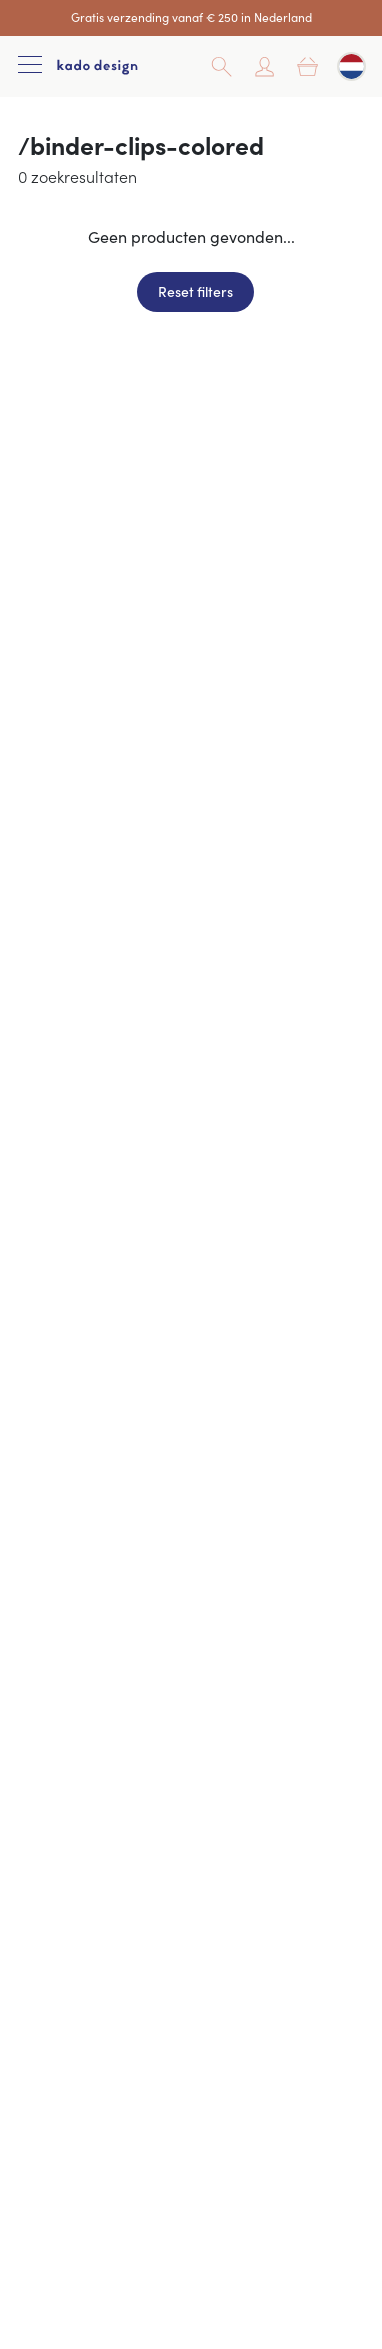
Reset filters (195, 291)
